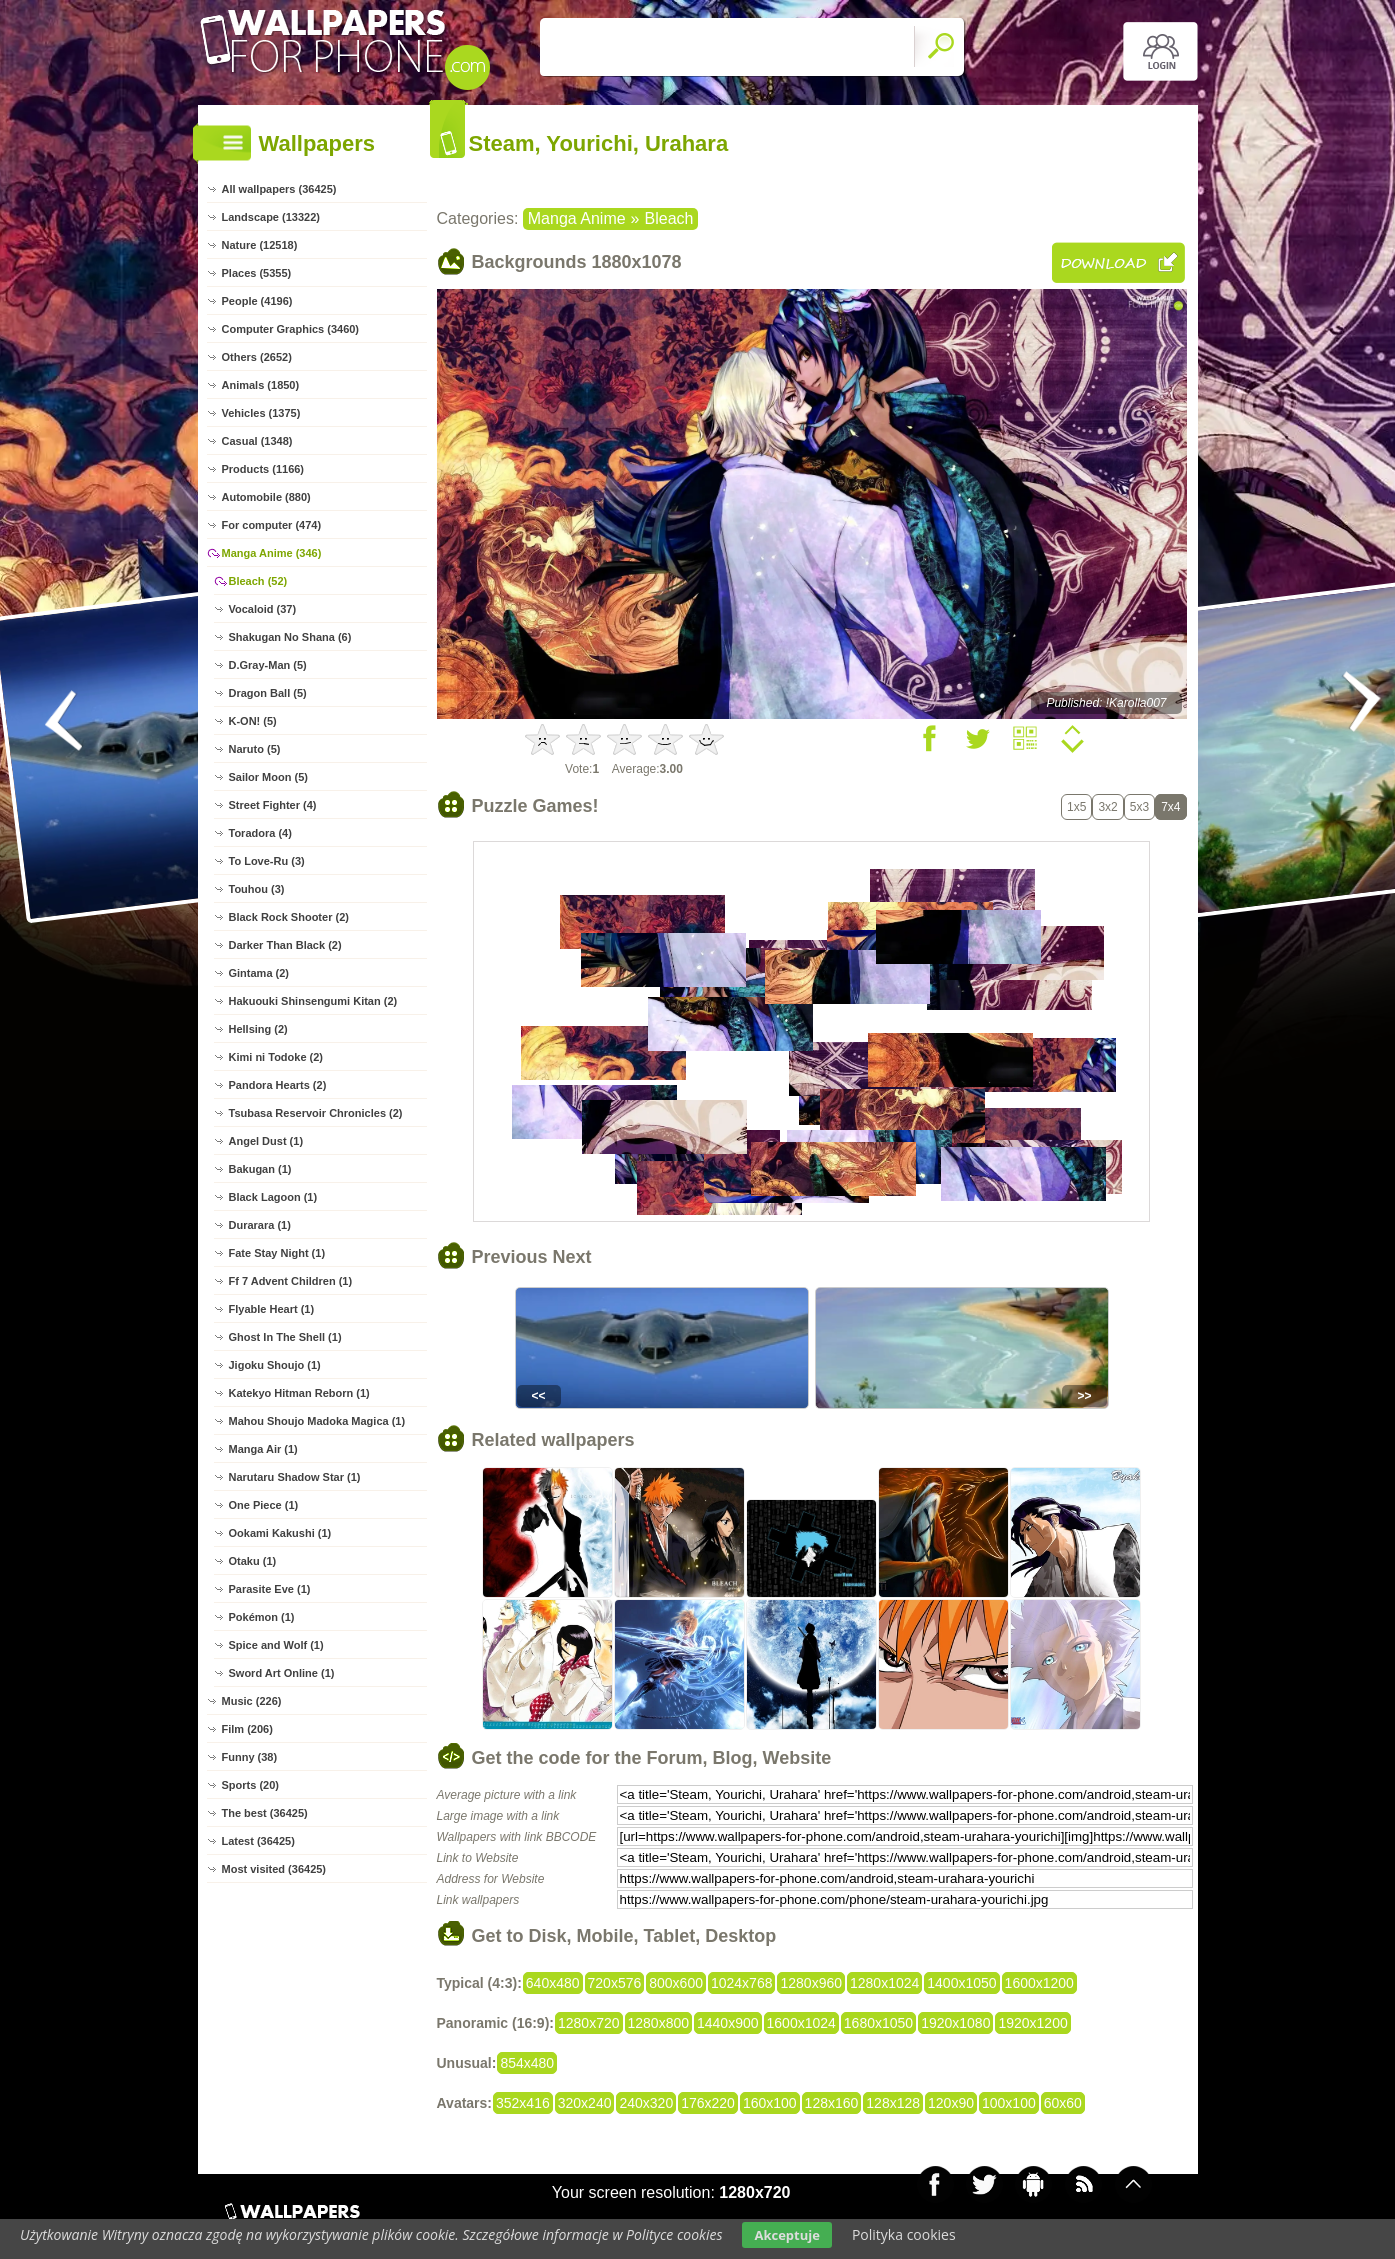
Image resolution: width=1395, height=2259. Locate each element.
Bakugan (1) (260, 1169)
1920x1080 (955, 2023)
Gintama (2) (259, 973)
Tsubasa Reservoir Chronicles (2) (316, 1113)
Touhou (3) (257, 889)
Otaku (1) (253, 1561)
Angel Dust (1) (266, 1141)
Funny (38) (250, 1757)
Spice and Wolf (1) (276, 1645)
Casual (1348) (257, 441)
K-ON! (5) (253, 721)
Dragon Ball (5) (268, 693)
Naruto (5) (255, 749)
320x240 (585, 2103)
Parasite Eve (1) (270, 1589)
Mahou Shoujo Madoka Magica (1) (317, 1421)
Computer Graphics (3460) (291, 329)
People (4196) (257, 301)
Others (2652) (257, 357)
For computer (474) (272, 525)
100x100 (1009, 2103)
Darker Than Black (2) (285, 945)
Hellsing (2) (258, 1029)
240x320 (646, 2103)
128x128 (893, 2103)
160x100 (770, 2103)
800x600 (676, 1983)
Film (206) (247, 1729)
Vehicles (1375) (261, 413)
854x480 (527, 2063)
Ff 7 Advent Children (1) (291, 1281)
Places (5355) (257, 273)
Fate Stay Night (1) (277, 1253)
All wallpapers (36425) (279, 189)
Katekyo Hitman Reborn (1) (299, 1393)
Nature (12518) (260, 245)
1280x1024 (884, 1983)
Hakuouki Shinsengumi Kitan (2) (313, 1001)
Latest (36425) (258, 1841)
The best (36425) (265, 1813)
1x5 (1076, 807)
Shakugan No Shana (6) (290, 637)
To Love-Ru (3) (267, 861)
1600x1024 (801, 2023)
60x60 (1063, 2103)
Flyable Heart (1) (272, 1309)
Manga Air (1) (263, 1449)
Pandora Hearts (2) (278, 1085)
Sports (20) (250, 1785)
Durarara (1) (260, 1225)
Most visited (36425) (274, 1869)
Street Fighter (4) (273, 805)
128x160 (832, 2103)
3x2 (1107, 807)
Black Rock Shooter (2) (289, 917)
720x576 (615, 1983)
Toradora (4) (260, 833)
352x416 (523, 2103)
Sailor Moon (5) (268, 777)
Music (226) (252, 1701)
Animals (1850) (261, 385)
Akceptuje (786, 2235)
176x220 (708, 2103)
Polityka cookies (904, 2234)
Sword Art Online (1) (282, 1673)
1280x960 (811, 1983)
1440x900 (728, 2023)
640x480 (553, 1983)
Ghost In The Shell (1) (285, 1337)
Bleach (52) (258, 581)
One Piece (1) (264, 1505)
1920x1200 (1032, 2023)
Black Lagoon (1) (273, 1197)
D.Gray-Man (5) (268, 665)
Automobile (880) (266, 497)
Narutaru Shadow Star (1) (295, 1477)
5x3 (1139, 807)
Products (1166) (263, 469)
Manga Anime (577, 218)
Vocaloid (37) (263, 609)
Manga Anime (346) (272, 553)
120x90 (951, 2103)
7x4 (1170, 807)
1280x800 (659, 2023)
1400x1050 (961, 1983)
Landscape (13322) (271, 217)
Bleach (669, 218)
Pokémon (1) (262, 1617)
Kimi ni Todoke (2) (276, 1057)
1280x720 (589, 2023)
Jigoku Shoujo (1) (275, 1365)
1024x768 (742, 1983)
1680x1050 (878, 2023)
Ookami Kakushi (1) (280, 1533)
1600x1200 (1039, 1983)
